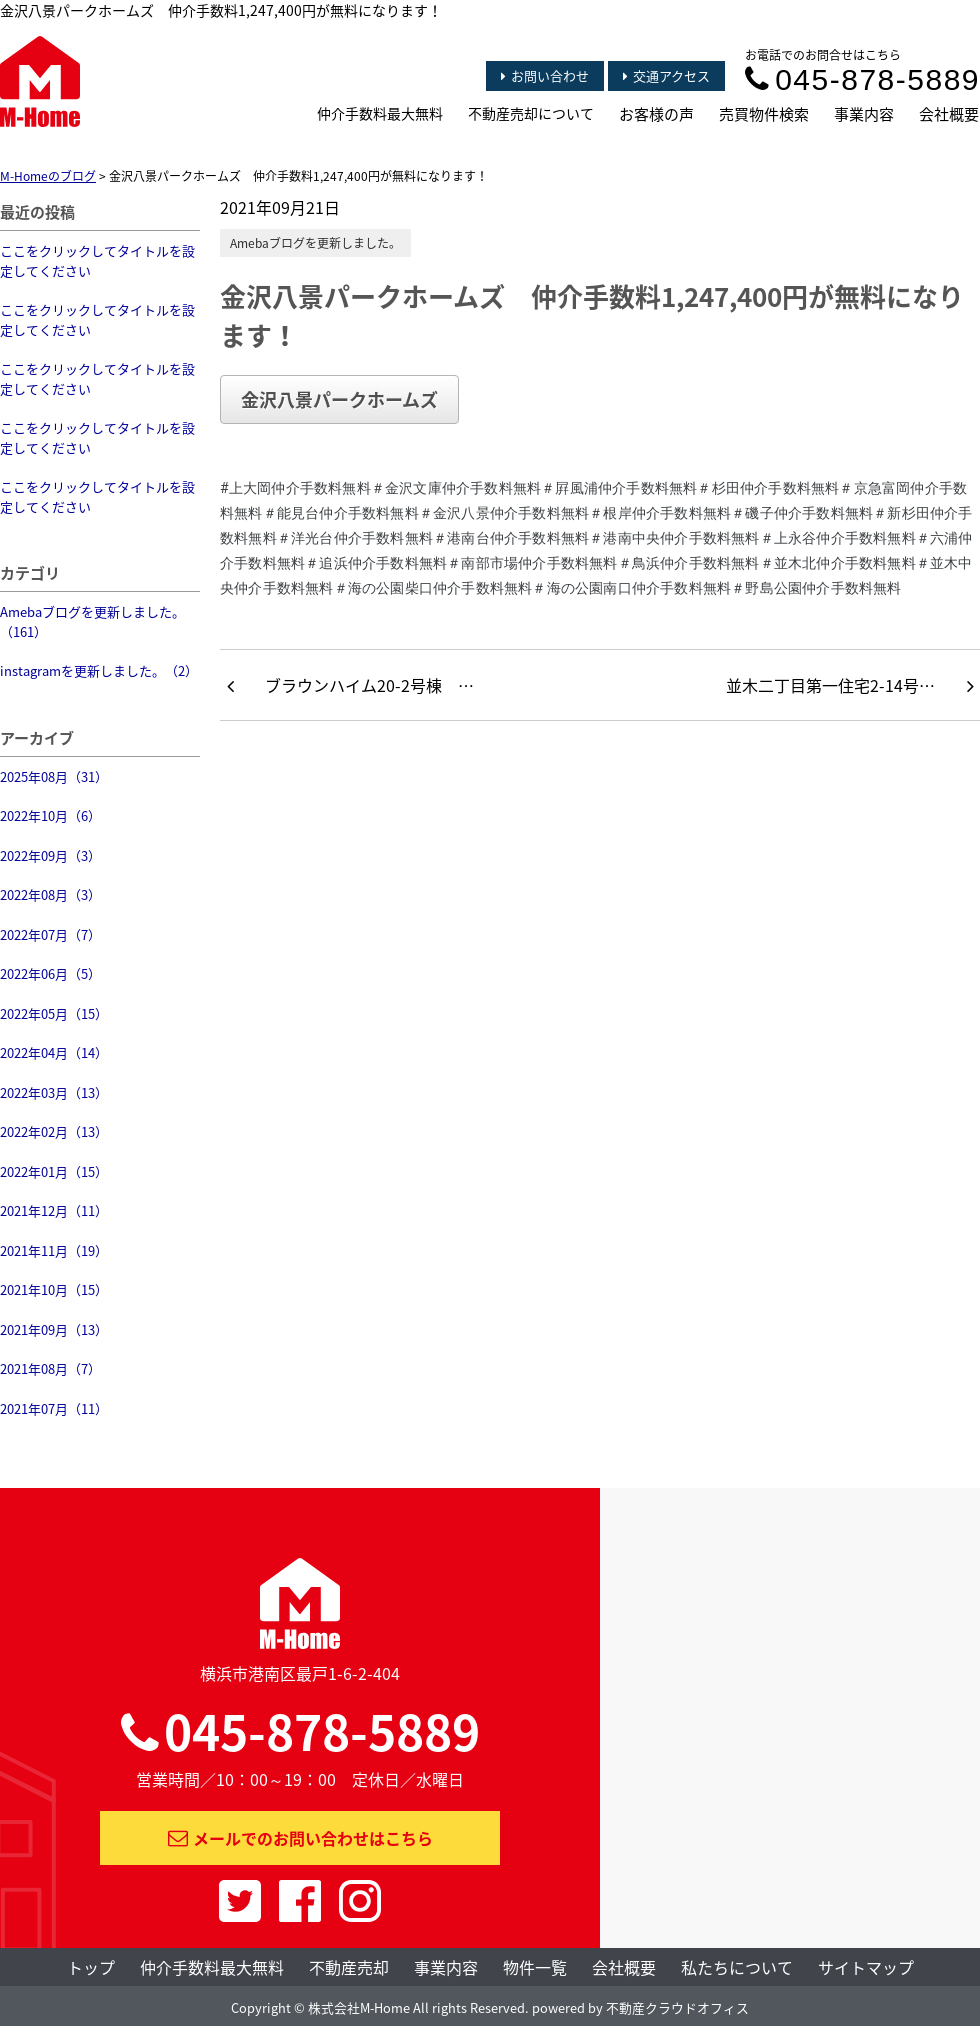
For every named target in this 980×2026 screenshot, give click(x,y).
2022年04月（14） (54, 1052)
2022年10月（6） (50, 815)
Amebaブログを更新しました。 (315, 243)
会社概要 (949, 114)
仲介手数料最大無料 (380, 113)
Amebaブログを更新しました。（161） (92, 621)
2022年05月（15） (54, 1013)
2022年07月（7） (50, 934)
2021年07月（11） (54, 1408)
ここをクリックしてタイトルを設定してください (97, 260)
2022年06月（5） (50, 973)
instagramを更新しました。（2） (99, 670)
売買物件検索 (764, 114)
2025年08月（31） (54, 776)
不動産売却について (531, 113)
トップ (91, 1967)
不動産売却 (349, 1967)
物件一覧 (535, 1967)
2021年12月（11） (54, 1210)
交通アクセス (666, 75)
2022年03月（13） (54, 1092)
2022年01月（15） (54, 1171)
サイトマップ (866, 1967)
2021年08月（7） (50, 1368)
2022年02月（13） (54, 1131)
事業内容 (864, 114)
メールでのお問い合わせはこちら (300, 1838)
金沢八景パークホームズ (339, 399)
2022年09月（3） (50, 855)
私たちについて (737, 1967)
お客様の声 (656, 114)
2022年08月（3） (50, 894)
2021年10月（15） (54, 1289)
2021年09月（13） (54, 1329)
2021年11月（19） (54, 1250)
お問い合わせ (545, 75)
